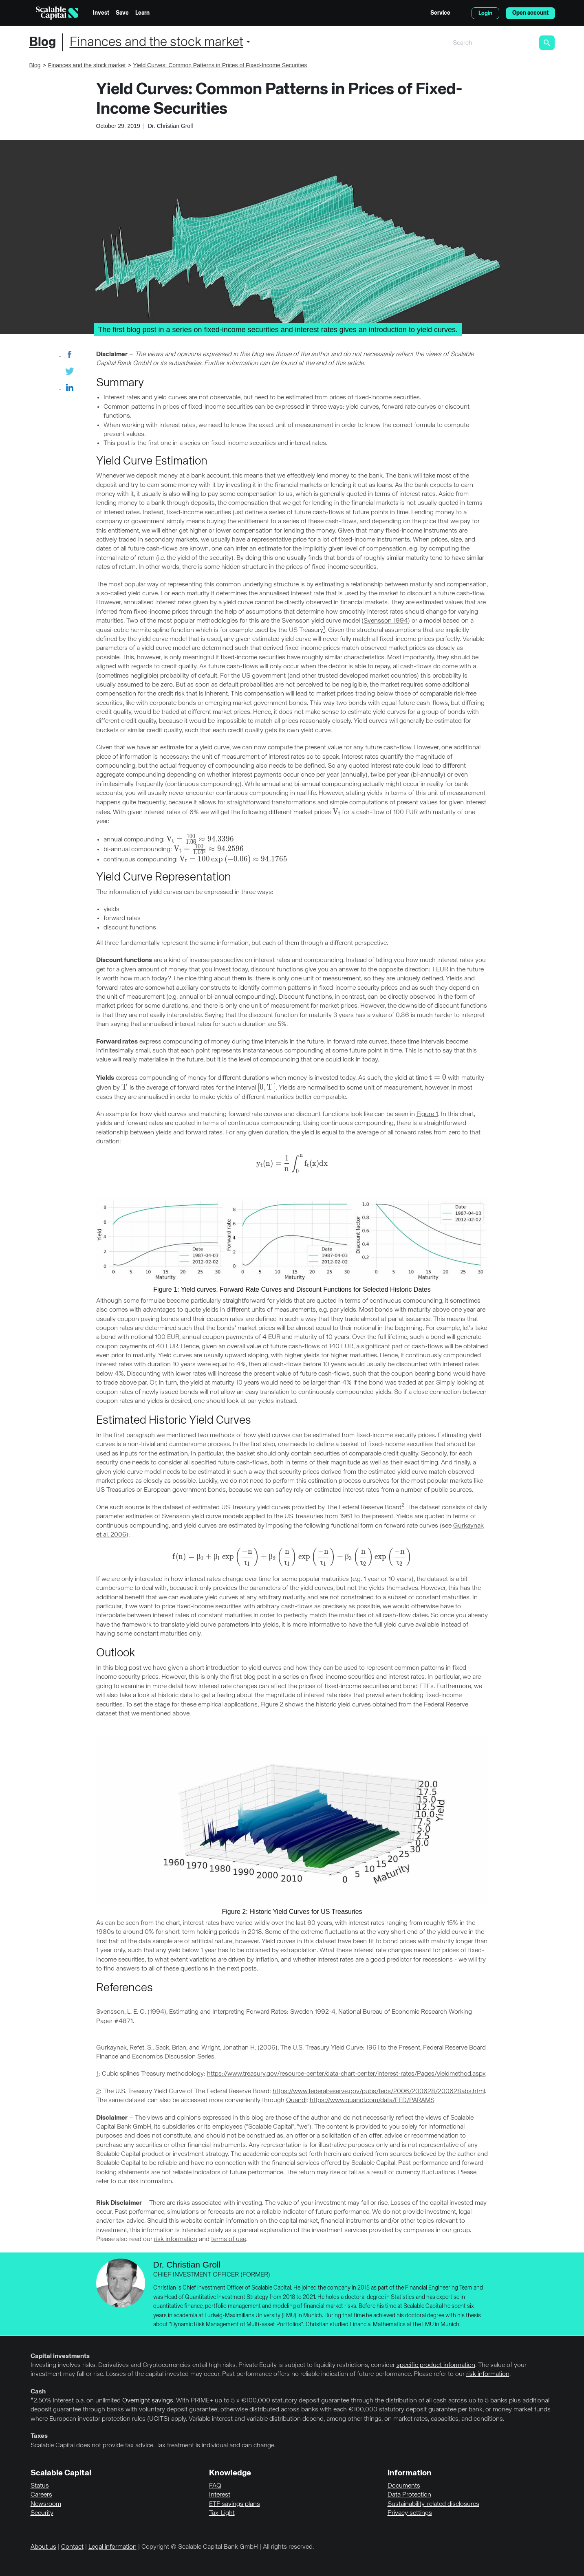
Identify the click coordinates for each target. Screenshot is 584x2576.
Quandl (296, 2100)
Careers (41, 2495)
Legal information (112, 2547)
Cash (38, 2392)
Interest (219, 2495)
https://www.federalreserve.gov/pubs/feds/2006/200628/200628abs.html (379, 2091)
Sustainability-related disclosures (433, 2504)
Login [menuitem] (485, 13)
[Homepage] (57, 13)
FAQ (215, 2486)
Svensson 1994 (386, 621)
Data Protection (409, 2495)
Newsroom (46, 2504)
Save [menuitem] (122, 13)
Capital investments (60, 2356)
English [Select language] (461, 13)
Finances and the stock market (156, 42)
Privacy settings (410, 2513)
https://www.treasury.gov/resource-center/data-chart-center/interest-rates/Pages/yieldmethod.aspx (346, 2074)
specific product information (436, 2365)
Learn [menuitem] (142, 13)
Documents (404, 2486)
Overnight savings (147, 2401)
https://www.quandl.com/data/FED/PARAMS (372, 2100)
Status (40, 2486)
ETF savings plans (234, 2504)
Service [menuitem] (440, 13)
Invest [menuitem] (101, 13)
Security (42, 2513)
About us (43, 2547)
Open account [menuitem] (530, 13)
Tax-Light (222, 2513)
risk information (175, 2239)
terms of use (228, 2239)
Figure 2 (271, 1705)
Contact (72, 2547)
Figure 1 (427, 1114)
